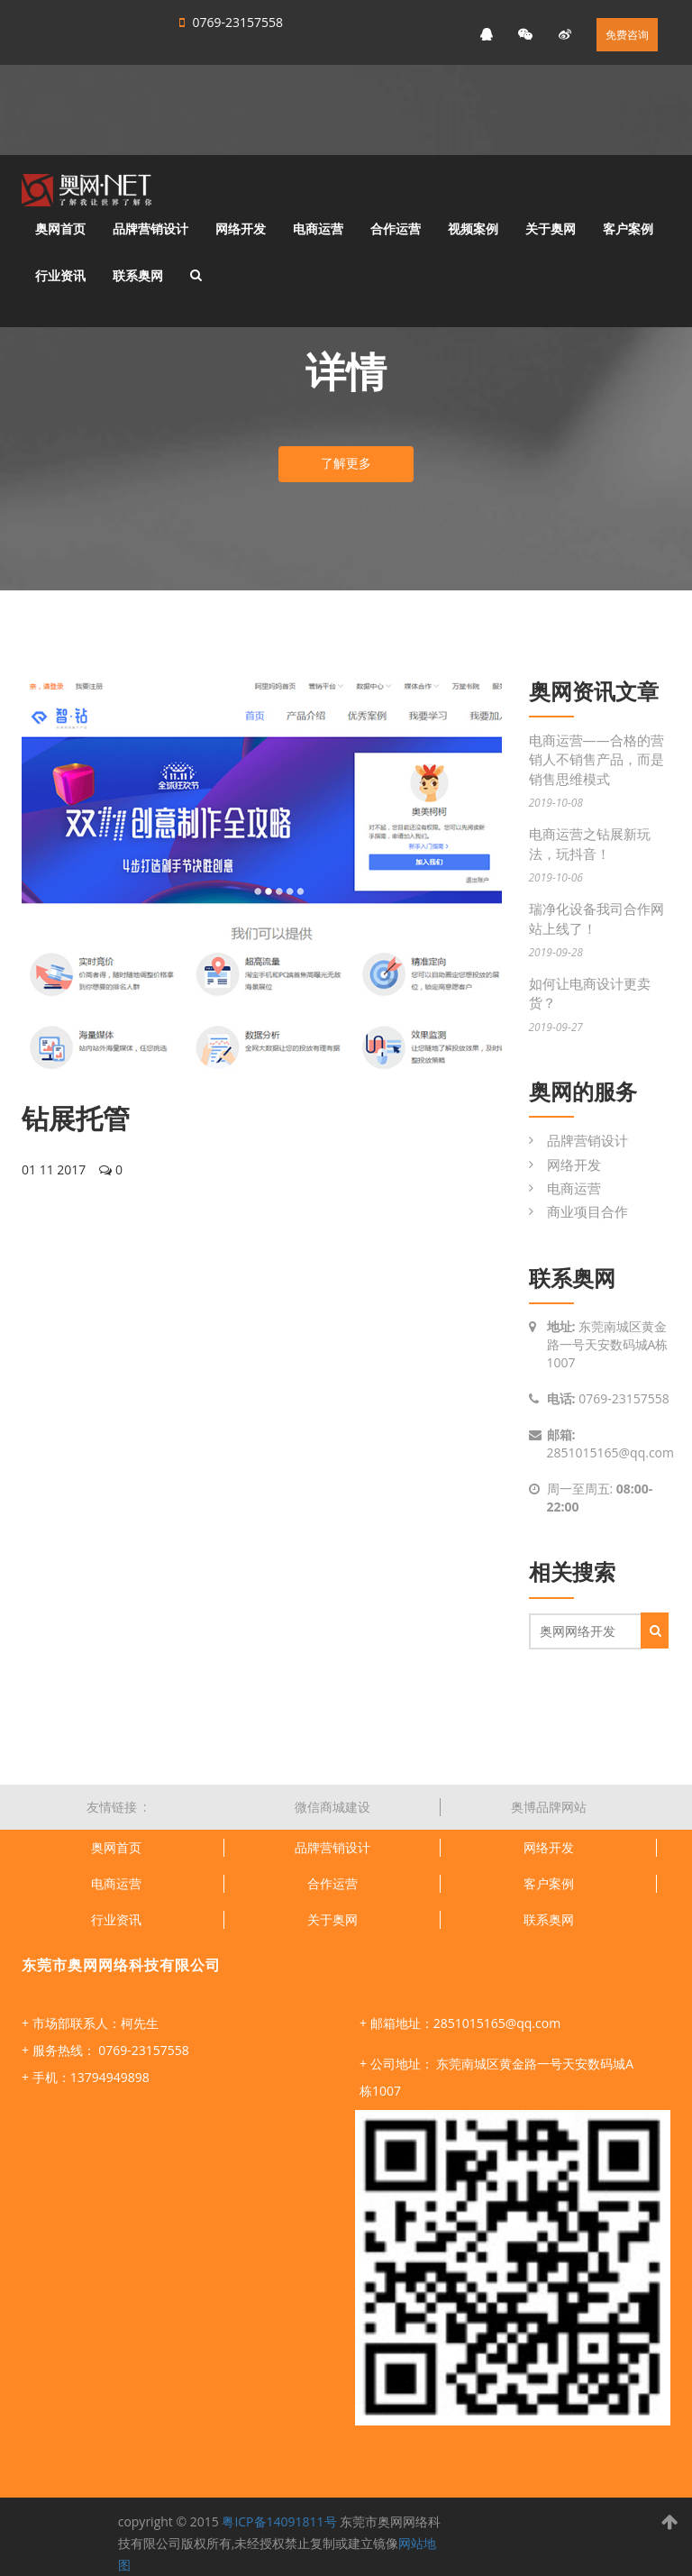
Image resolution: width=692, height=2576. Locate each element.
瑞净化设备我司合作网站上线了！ (596, 918)
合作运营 (395, 228)
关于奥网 (550, 228)
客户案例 (628, 228)
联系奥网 (138, 275)
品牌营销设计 (150, 228)
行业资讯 (60, 275)
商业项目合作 (587, 1211)
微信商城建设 (332, 1806)
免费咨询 (627, 34)
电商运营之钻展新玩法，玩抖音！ (590, 843)
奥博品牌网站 (549, 1806)
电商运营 (318, 228)
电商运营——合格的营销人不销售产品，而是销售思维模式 (596, 759)
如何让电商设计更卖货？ (590, 992)
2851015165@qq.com (611, 1452)
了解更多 (346, 462)
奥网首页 (60, 228)
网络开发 (240, 228)
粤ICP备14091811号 (279, 2521)
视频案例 (473, 228)
